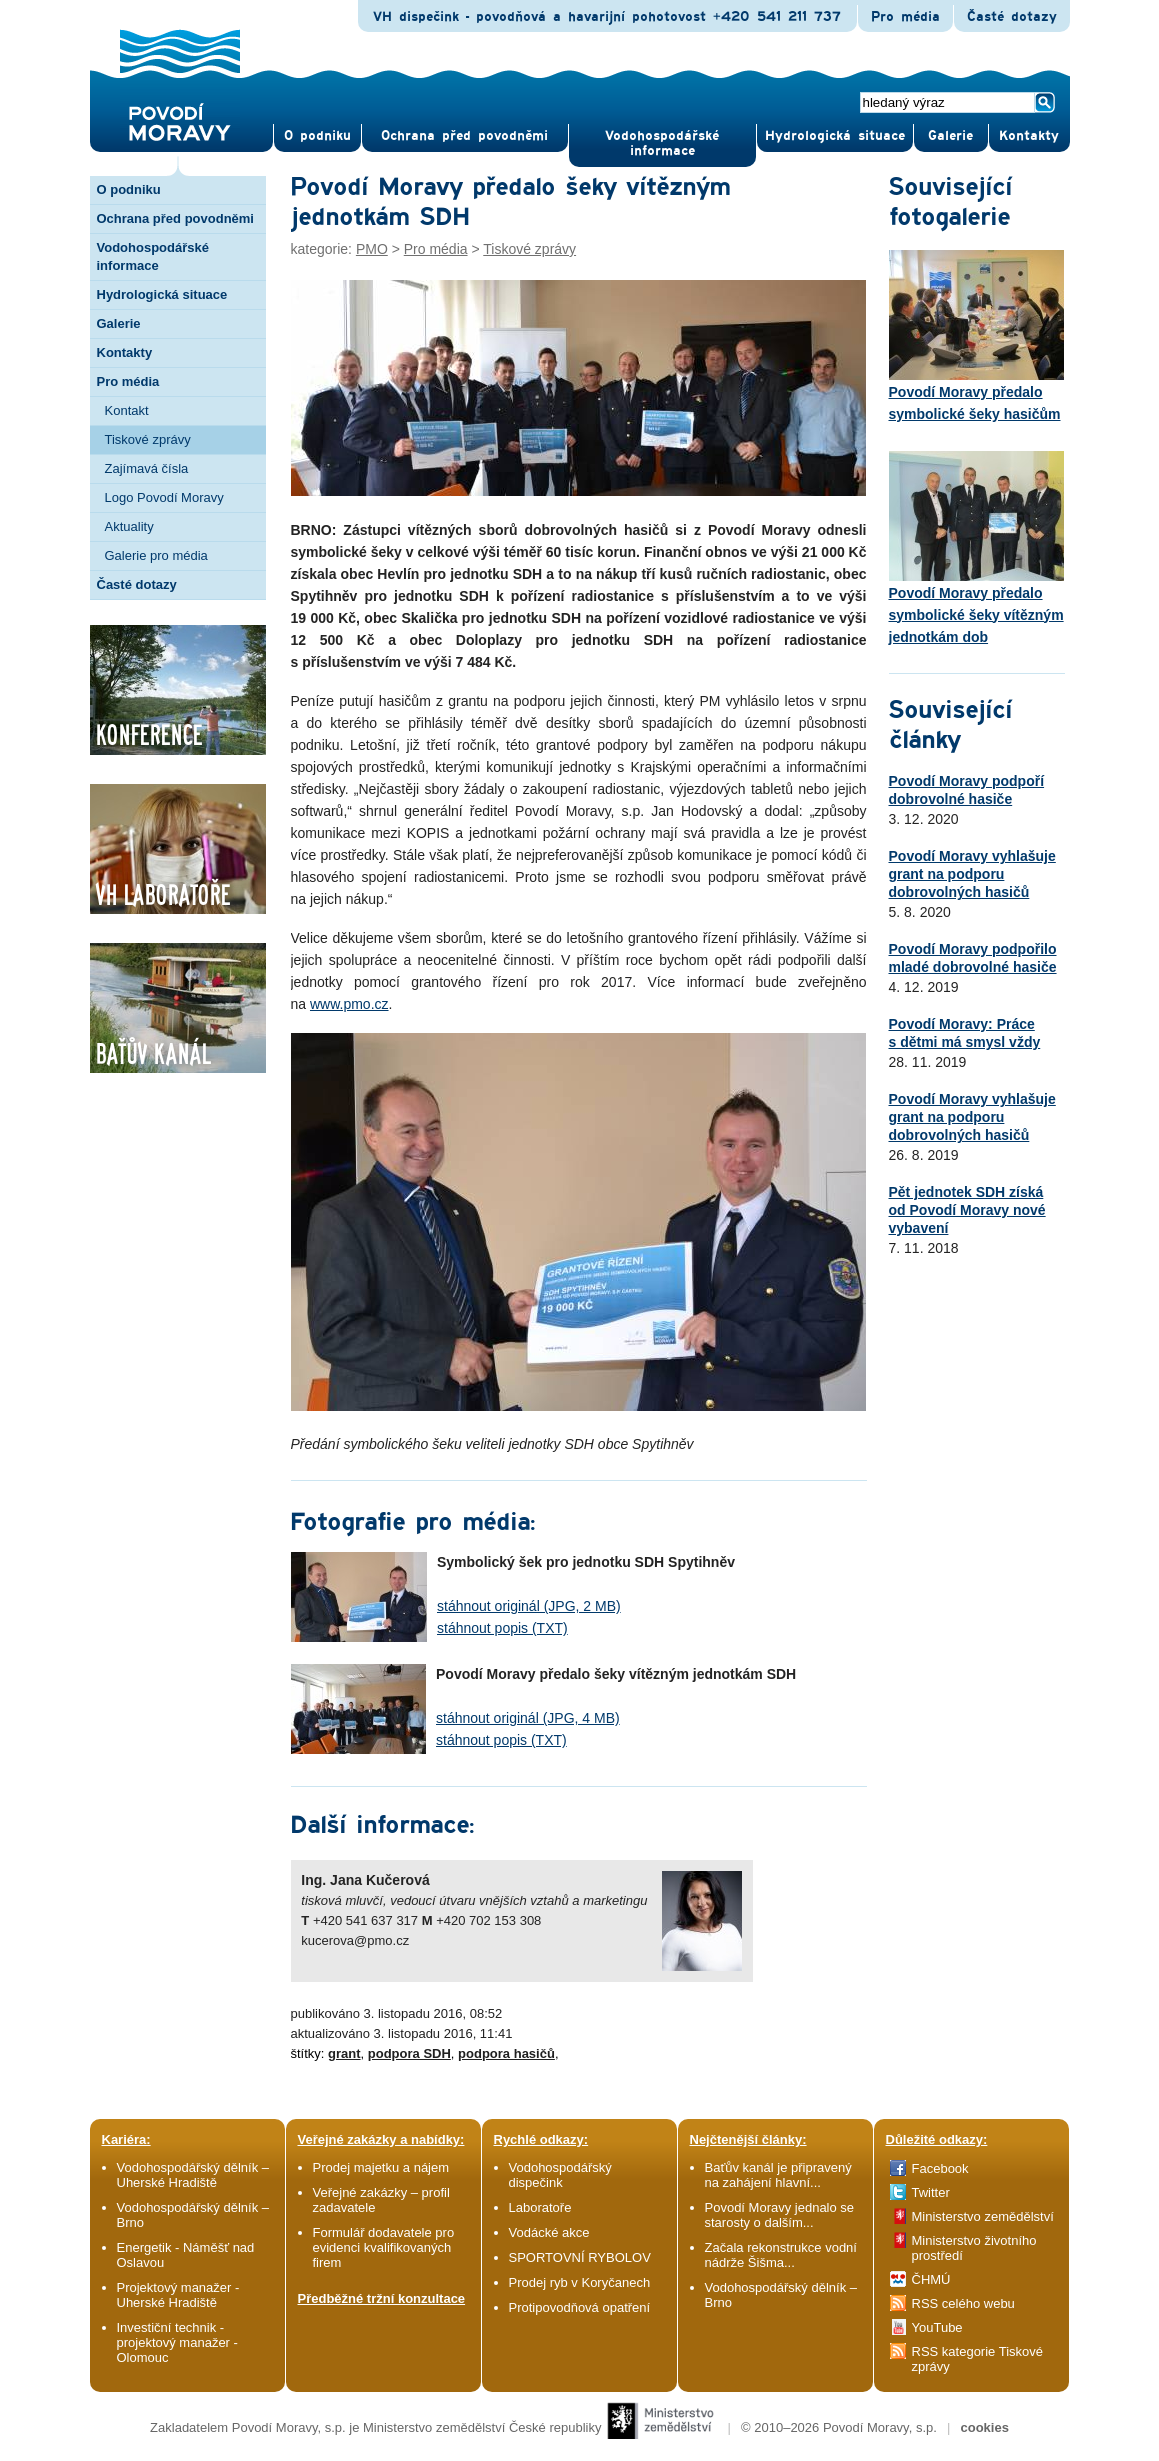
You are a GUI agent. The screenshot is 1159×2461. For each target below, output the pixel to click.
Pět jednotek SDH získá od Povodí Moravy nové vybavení (967, 1210)
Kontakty (125, 352)
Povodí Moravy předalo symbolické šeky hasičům (976, 336)
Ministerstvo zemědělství (983, 2216)
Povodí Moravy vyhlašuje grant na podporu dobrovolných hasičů (972, 874)
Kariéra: (126, 2139)
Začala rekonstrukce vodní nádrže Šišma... (781, 2255)
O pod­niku (317, 136)
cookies (984, 2427)
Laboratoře (540, 2207)
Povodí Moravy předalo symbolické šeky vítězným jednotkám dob (976, 548)
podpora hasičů (506, 2053)
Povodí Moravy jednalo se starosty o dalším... (780, 2215)
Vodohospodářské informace (662, 143)
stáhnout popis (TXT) (502, 1628)
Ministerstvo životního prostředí (974, 2248)
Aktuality (129, 526)
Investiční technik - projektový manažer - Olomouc (177, 2342)
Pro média (905, 17)
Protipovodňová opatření (580, 2307)
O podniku (129, 189)
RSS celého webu (963, 2303)
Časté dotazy (1012, 17)
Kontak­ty (1029, 136)
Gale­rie (950, 136)
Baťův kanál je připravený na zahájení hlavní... (778, 2175)
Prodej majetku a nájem (381, 2167)
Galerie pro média (156, 555)
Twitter (931, 2192)
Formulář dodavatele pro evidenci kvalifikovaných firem (384, 2247)
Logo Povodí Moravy (164, 497)
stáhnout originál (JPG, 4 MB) (528, 1718)
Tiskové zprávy (148, 439)
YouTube (937, 2327)
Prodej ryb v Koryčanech (580, 2282)
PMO (372, 249)
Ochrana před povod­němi (464, 136)
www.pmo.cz (349, 1004)
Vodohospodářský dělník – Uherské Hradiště (193, 2175)
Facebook (940, 2168)
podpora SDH (409, 2053)
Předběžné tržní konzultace (382, 2298)
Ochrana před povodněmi (175, 218)
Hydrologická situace (835, 136)
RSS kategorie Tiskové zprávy (978, 2359)
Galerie (119, 323)
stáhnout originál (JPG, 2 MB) (529, 1606)
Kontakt (127, 410)
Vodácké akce (549, 2232)
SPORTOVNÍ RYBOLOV (580, 2257)
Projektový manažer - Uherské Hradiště (178, 2295)
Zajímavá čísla (147, 468)
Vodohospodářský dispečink (560, 2175)
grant (344, 2053)
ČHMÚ (931, 2279)
